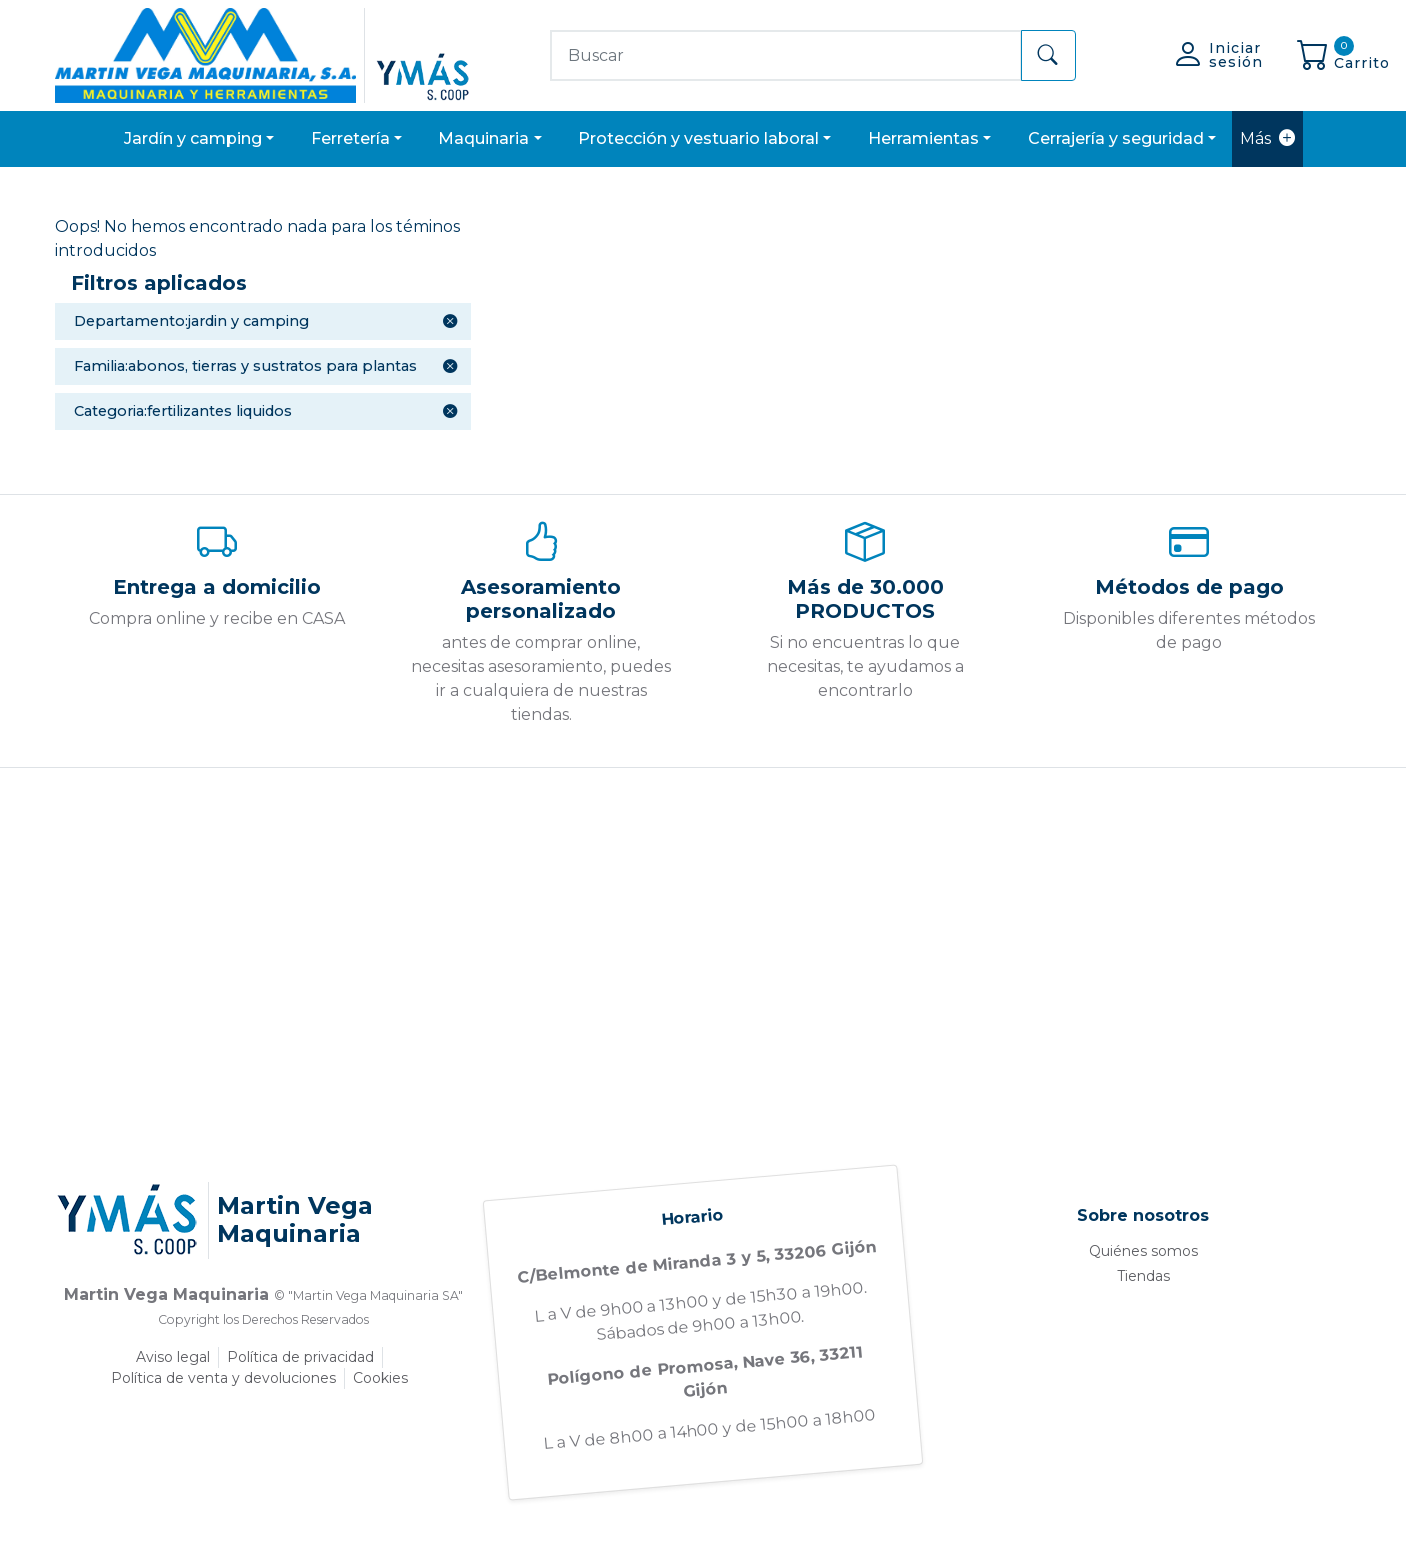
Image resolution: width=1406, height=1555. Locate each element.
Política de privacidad (300, 1357)
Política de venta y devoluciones (223, 1378)
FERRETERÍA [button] (350, 138)
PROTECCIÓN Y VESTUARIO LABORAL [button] (698, 138)
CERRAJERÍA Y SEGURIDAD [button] (1116, 138)
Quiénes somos (1143, 1251)
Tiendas (1143, 1276)
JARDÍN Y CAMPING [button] (193, 138)
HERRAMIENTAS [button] (923, 138)
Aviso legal (173, 1357)
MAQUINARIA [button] (483, 138)
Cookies (380, 1378)
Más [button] (1267, 139)
